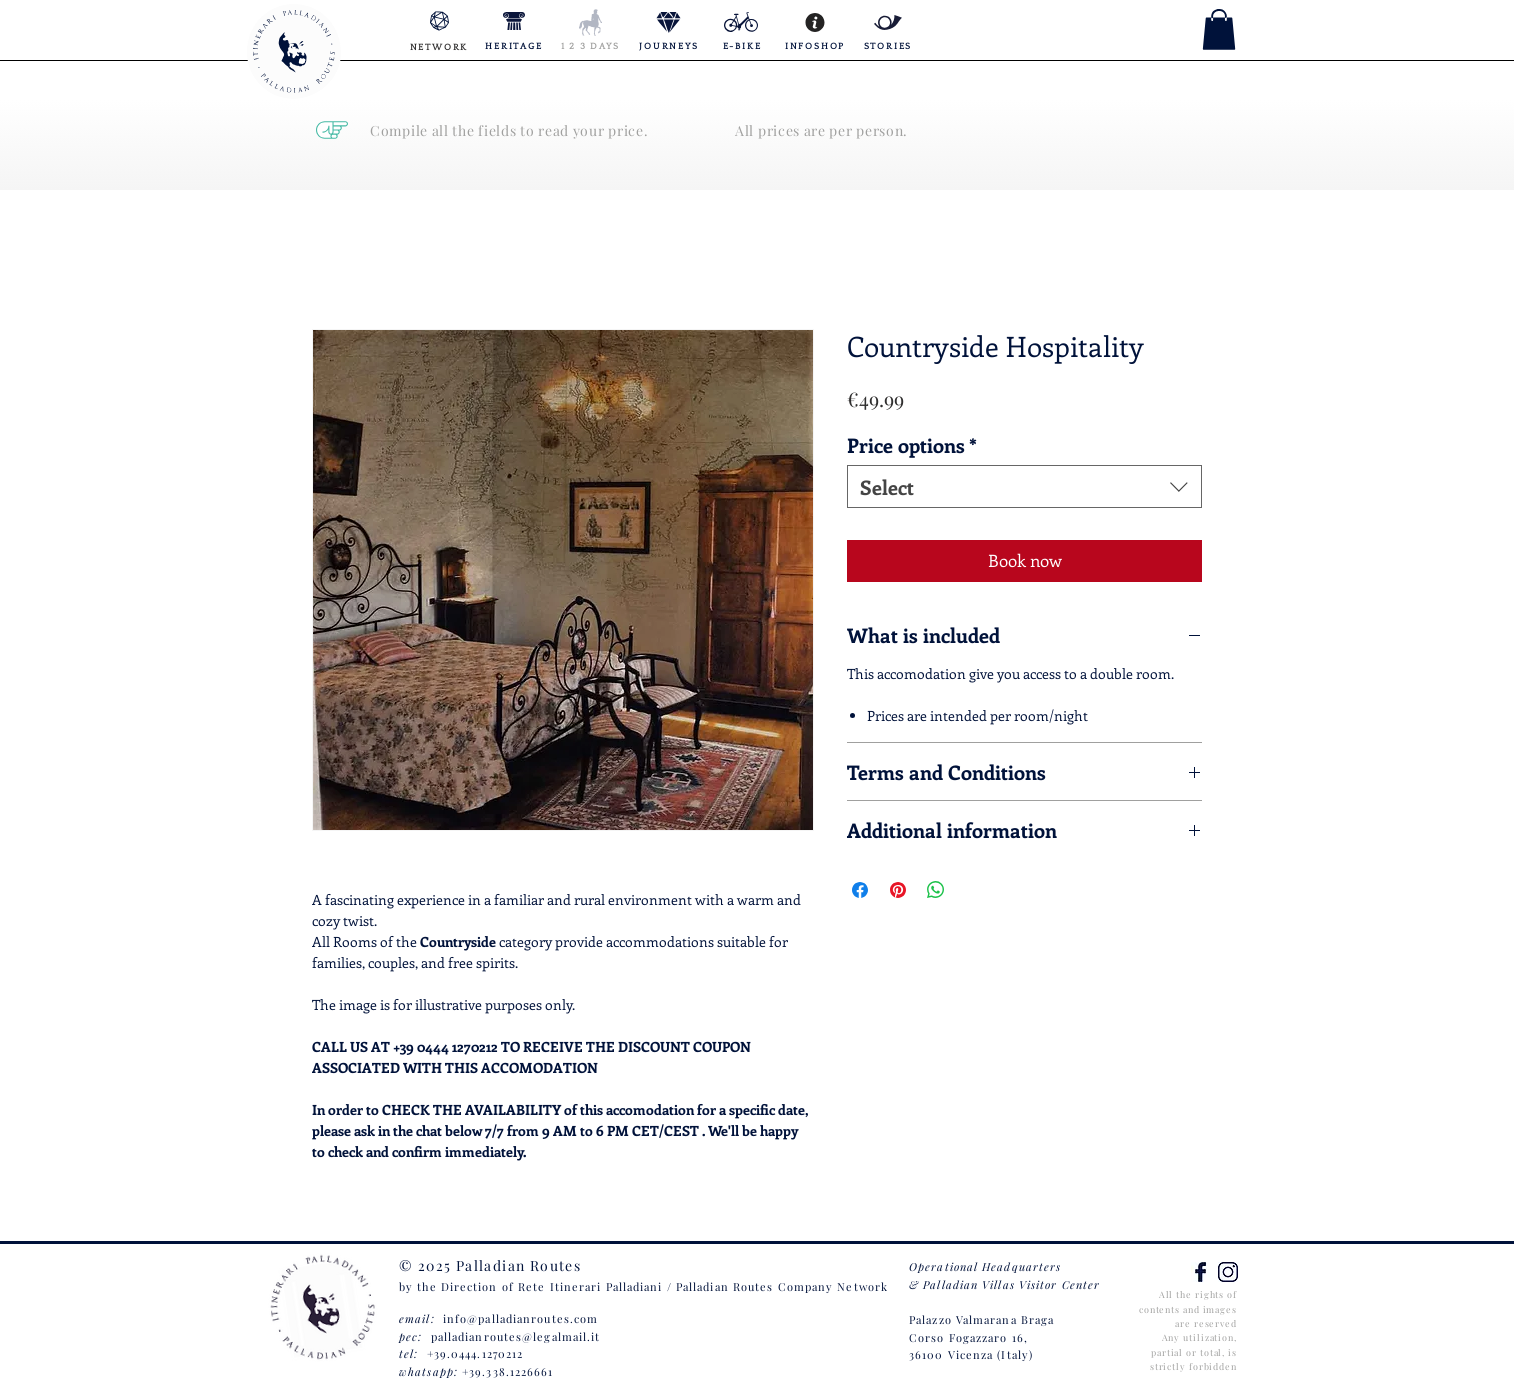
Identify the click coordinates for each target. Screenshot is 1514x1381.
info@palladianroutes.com (520, 1318)
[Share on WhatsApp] (936, 890)
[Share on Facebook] (860, 890)
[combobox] (1024, 486)
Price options (912, 444)
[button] (1219, 29)
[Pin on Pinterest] (898, 890)
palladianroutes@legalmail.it (516, 1336)
